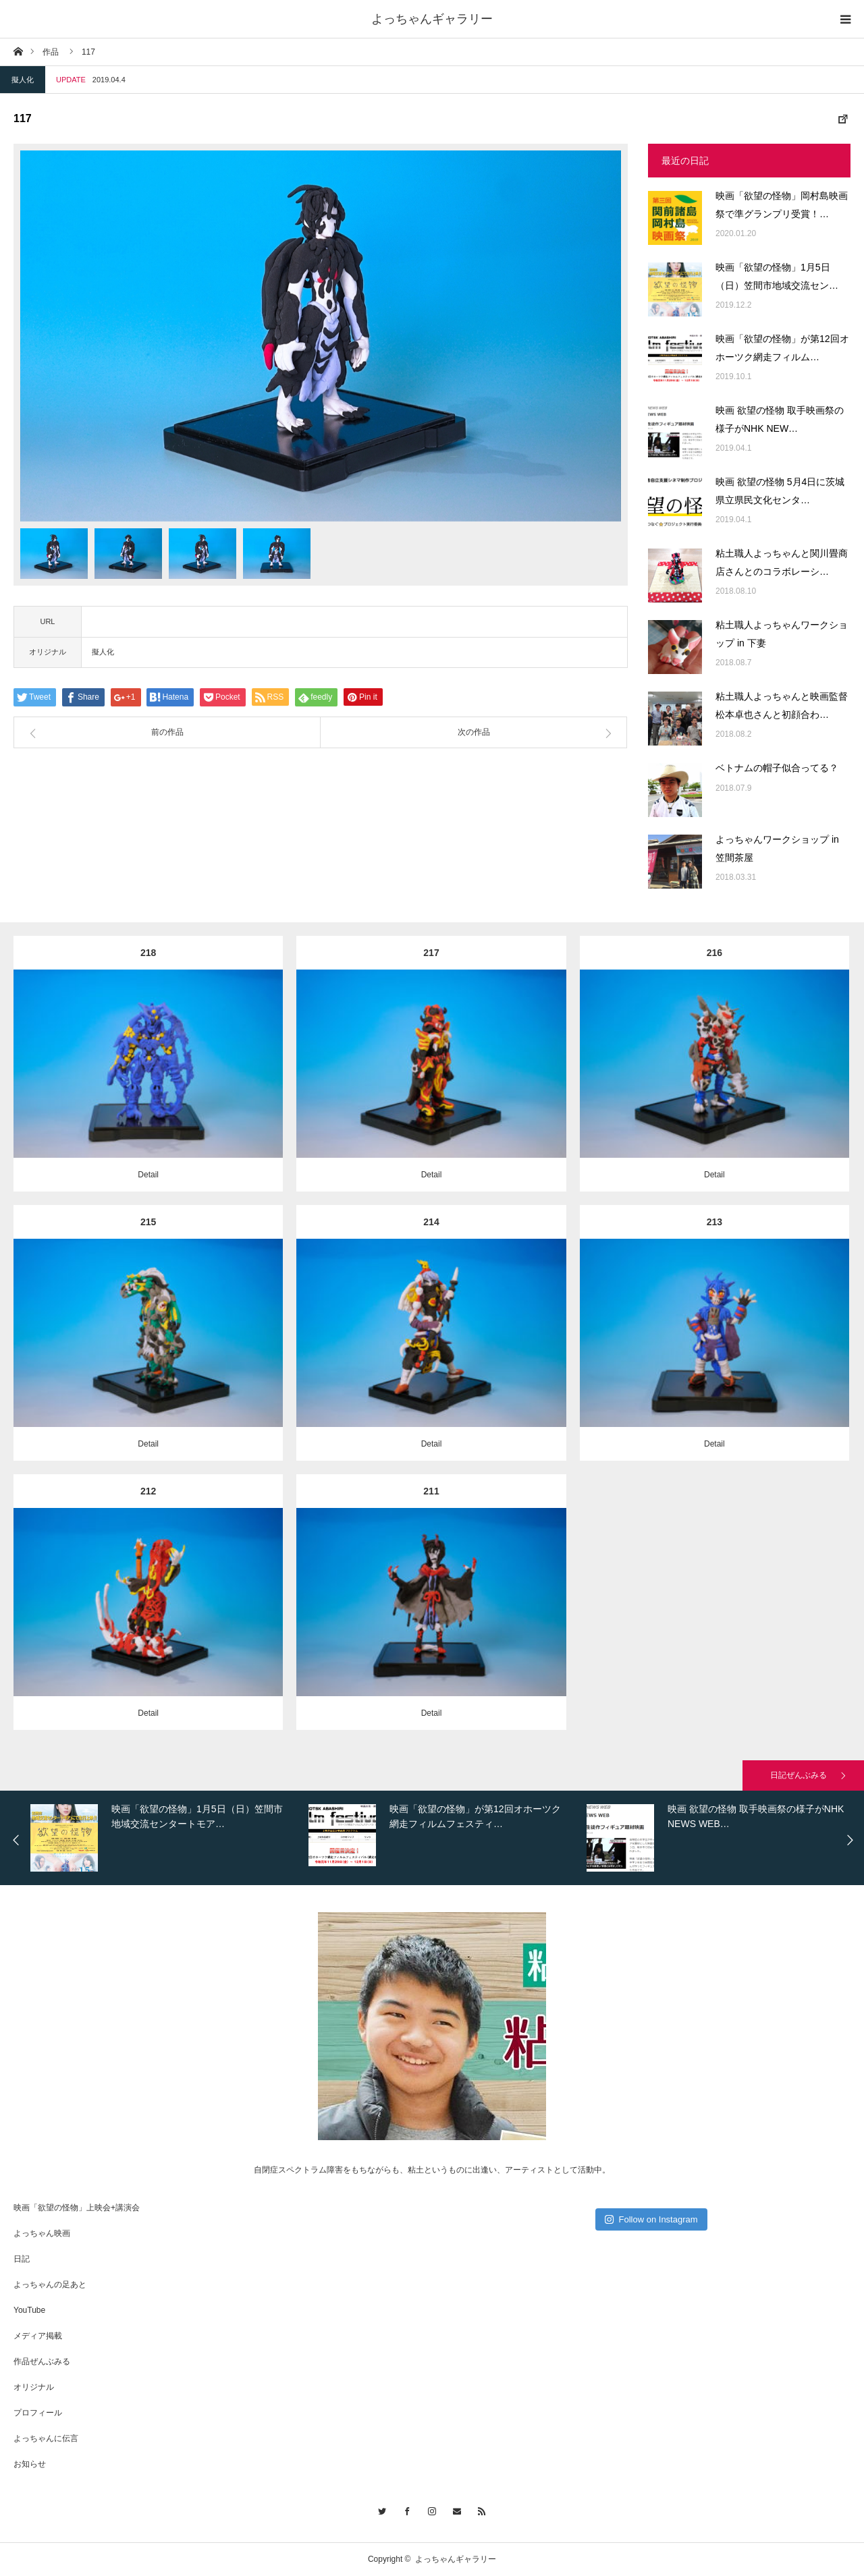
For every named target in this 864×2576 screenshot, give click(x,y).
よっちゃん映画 (42, 2233)
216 (714, 952)
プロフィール (38, 2412)
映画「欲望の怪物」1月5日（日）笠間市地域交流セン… (777, 276)
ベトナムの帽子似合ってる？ (777, 767)
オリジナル (34, 2387)
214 (431, 1221)
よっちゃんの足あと (50, 2284)
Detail (148, 1174)
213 (714, 1221)
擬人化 (22, 80)
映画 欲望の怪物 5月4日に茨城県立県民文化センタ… (780, 490)
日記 (22, 2259)
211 (431, 1491)
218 (148, 952)
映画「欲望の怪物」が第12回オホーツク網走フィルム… (782, 347)
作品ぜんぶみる (42, 2361)
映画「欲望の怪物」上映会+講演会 (77, 2207)
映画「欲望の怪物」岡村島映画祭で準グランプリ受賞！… (782, 204)
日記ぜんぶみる (798, 1775)
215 (148, 1221)
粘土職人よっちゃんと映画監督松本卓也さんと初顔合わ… (782, 705)
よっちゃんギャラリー (432, 19)
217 (431, 952)
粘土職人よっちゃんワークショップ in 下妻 (782, 633)
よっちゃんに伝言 (46, 2438)
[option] (320, 336)
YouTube (29, 2310)
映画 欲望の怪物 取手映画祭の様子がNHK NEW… (780, 419)
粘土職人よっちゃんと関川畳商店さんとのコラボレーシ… (782, 562)
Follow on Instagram (651, 2219)
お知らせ (30, 2464)
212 (148, 1491)
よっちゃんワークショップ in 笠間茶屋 (777, 848)
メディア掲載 (38, 2336)
